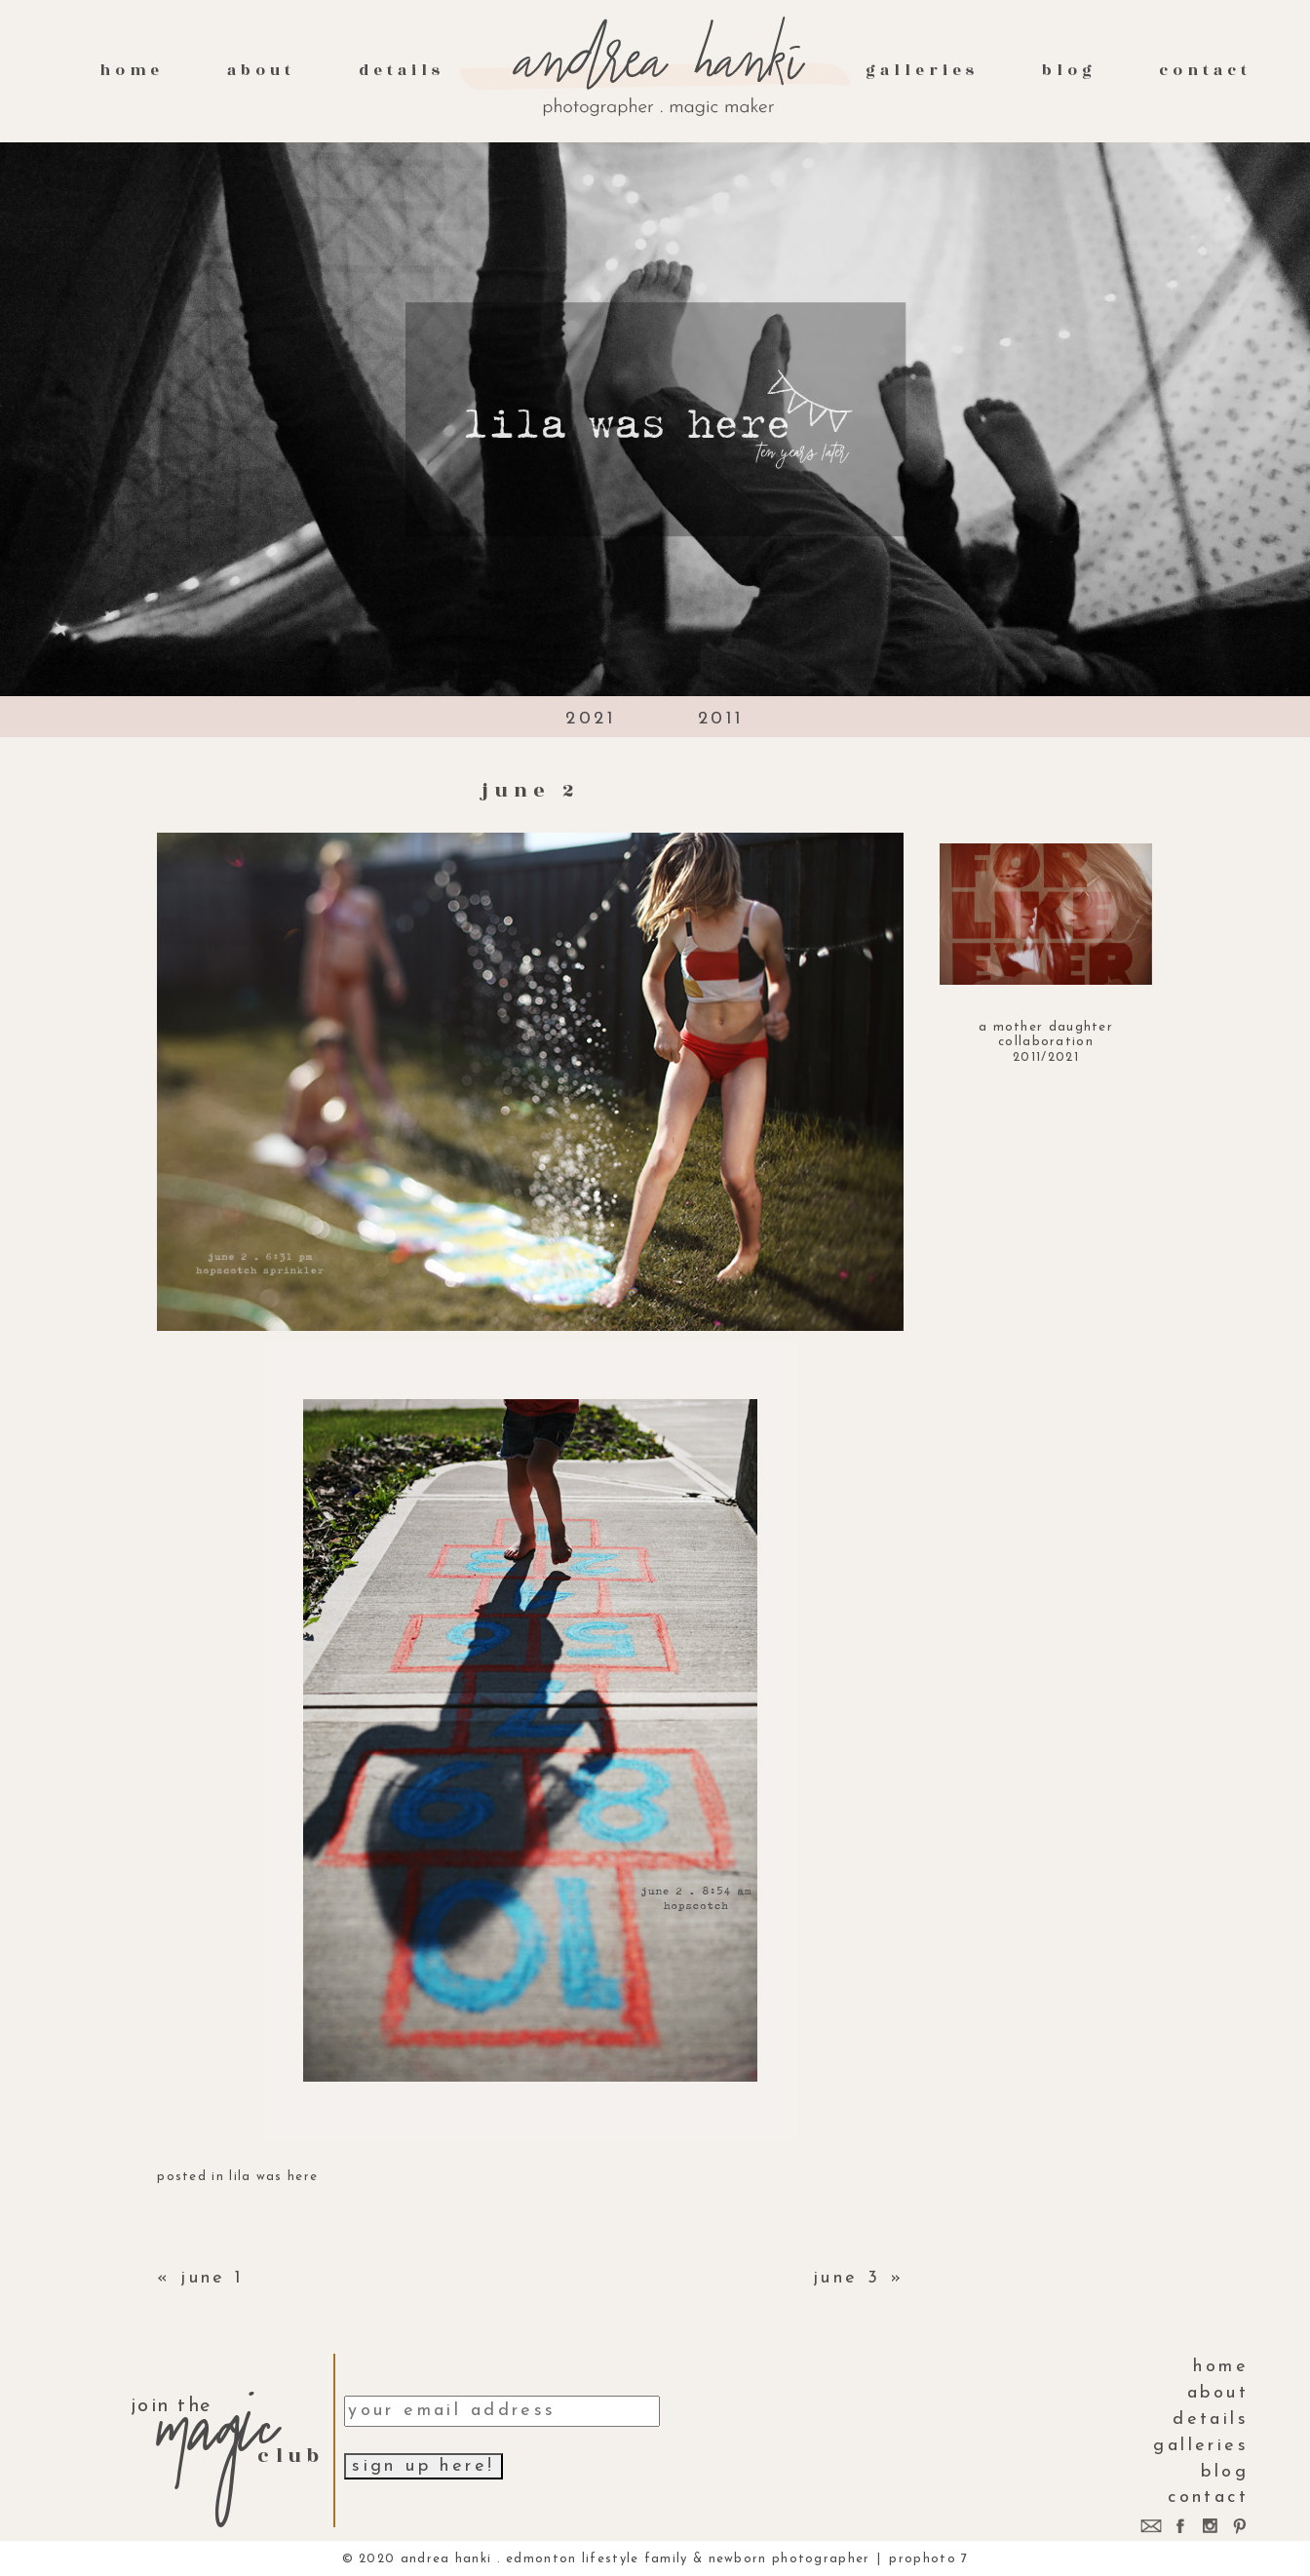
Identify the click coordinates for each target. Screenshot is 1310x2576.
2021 (590, 719)
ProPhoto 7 (928, 2559)
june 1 (212, 2278)
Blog (1069, 70)
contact (1205, 70)
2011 (721, 719)
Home (132, 70)
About (261, 70)
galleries (922, 70)
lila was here (273, 2176)
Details (401, 70)
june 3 (847, 2278)
